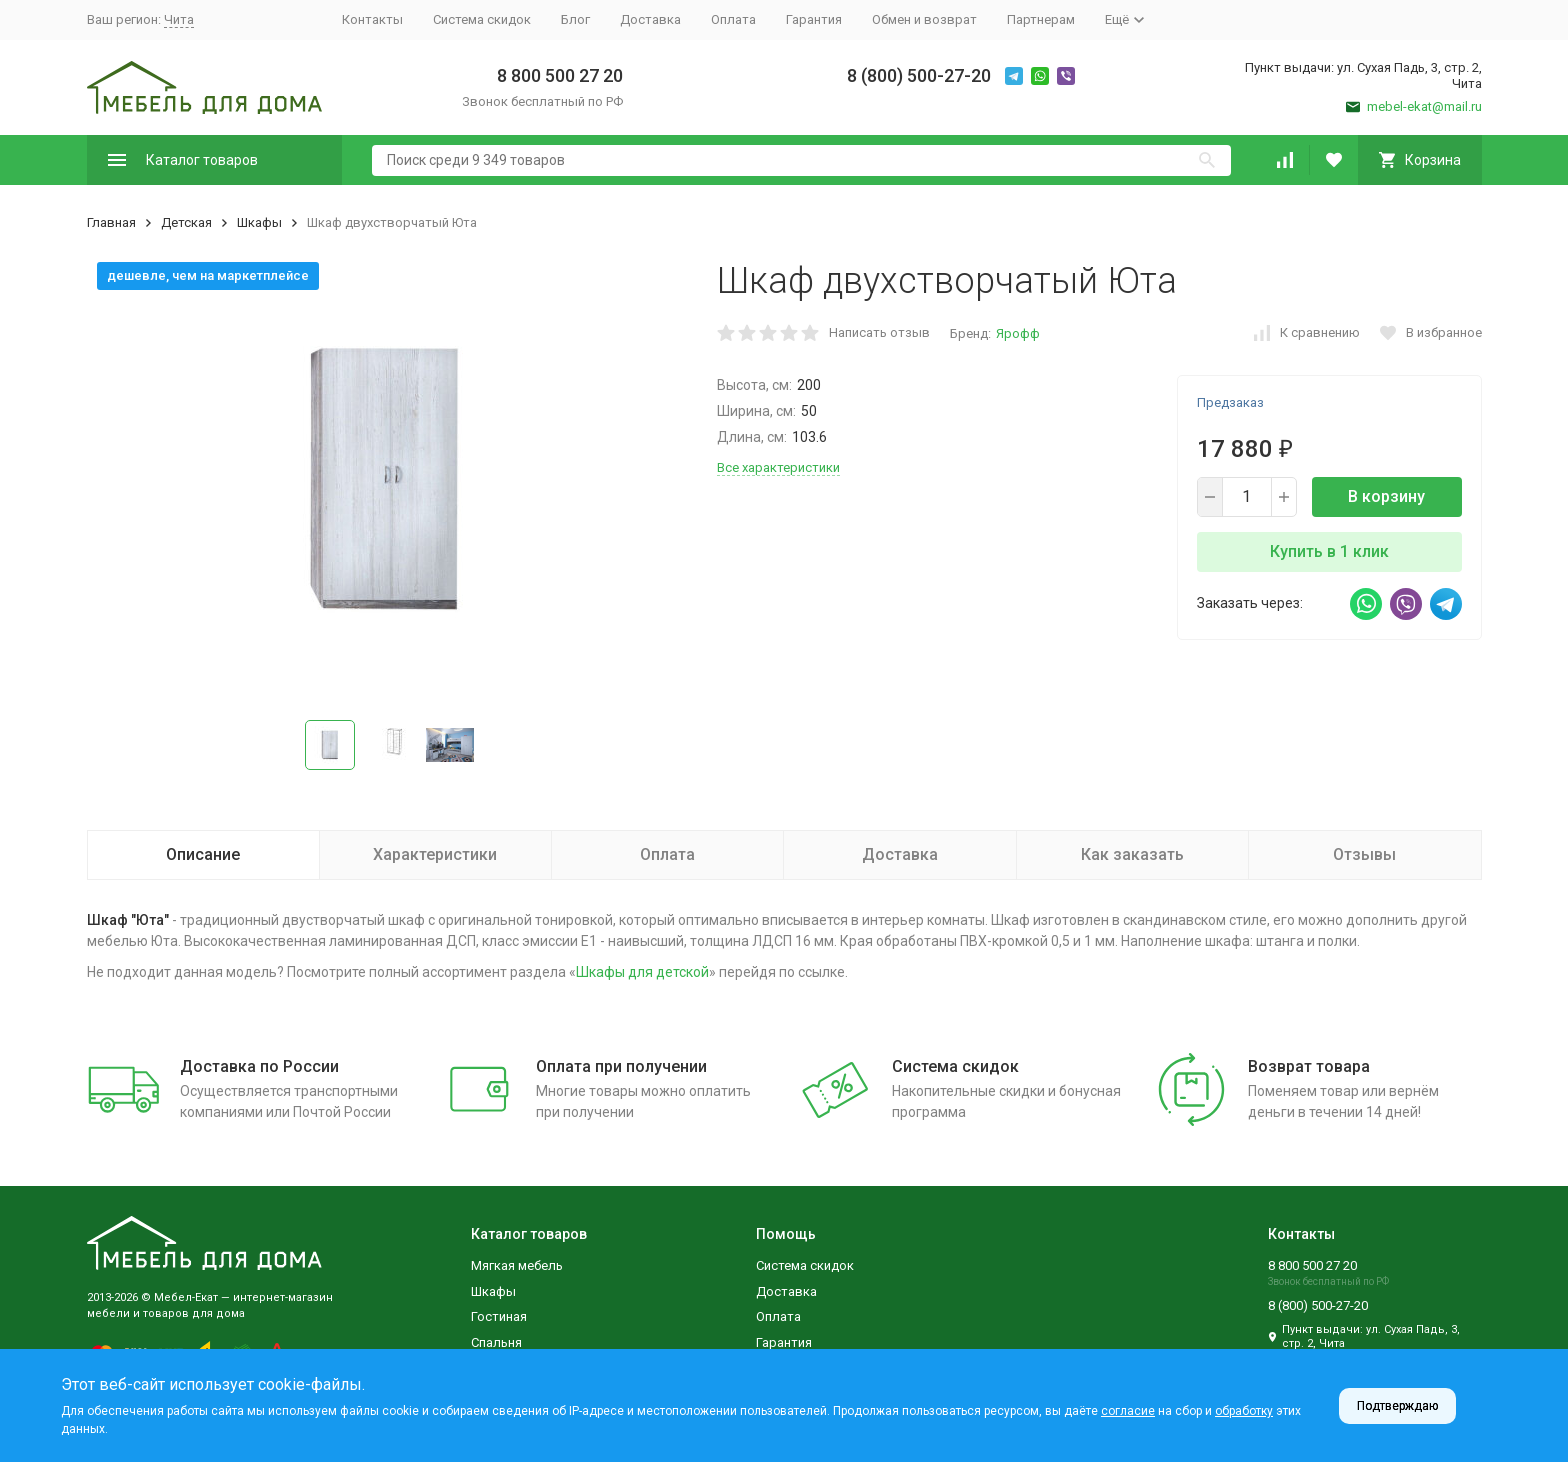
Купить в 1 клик (1329, 551)
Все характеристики (778, 467)
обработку (1244, 1411)
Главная (111, 222)
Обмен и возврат (924, 19)
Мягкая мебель (517, 1265)
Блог (575, 19)
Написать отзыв (879, 332)
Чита (179, 19)
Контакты (372, 19)
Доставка (650, 19)
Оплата (733, 19)
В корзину (1386, 496)
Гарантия (814, 19)
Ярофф (1018, 333)
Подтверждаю (1397, 1406)
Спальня (496, 1342)
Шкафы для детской (642, 972)
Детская (186, 222)
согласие (1128, 1411)
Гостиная (499, 1316)
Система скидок (482, 19)
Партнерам (1041, 19)
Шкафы (259, 222)
